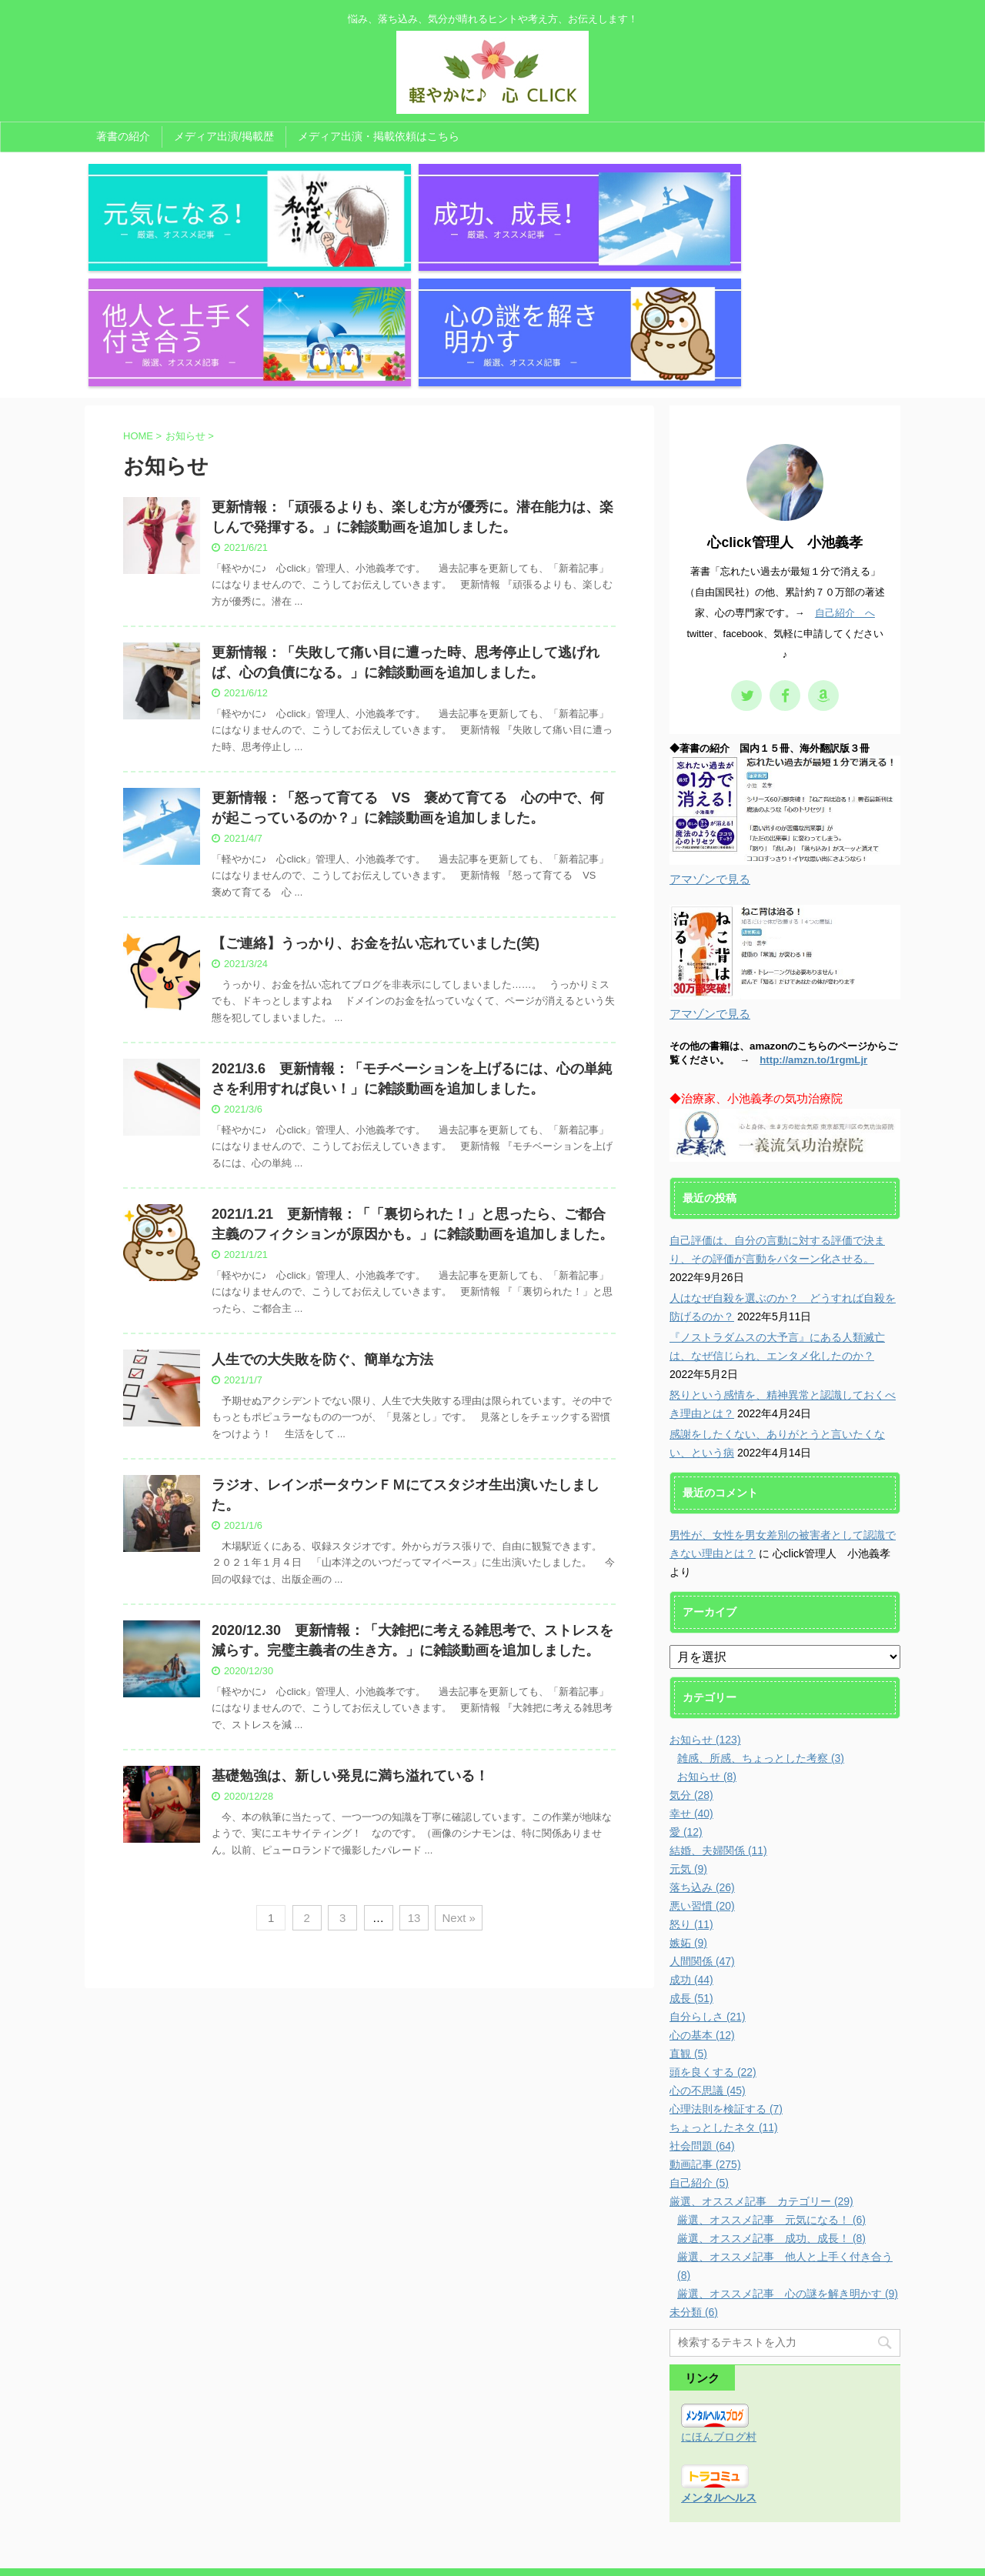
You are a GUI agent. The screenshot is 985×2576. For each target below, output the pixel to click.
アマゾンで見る (709, 722)
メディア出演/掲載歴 (224, 136)
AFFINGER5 (647, 2555)
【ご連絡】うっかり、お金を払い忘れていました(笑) (375, 786)
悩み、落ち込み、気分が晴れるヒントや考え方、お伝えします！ (492, 2535)
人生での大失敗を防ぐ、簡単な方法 (322, 1202)
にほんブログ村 (718, 2280)
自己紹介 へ (845, 456)
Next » (458, 1760)
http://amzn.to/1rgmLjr (813, 903)
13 (414, 1760)
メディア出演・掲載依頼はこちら (378, 136)
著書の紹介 (123, 136)
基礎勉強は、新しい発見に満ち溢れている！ (350, 1619)
